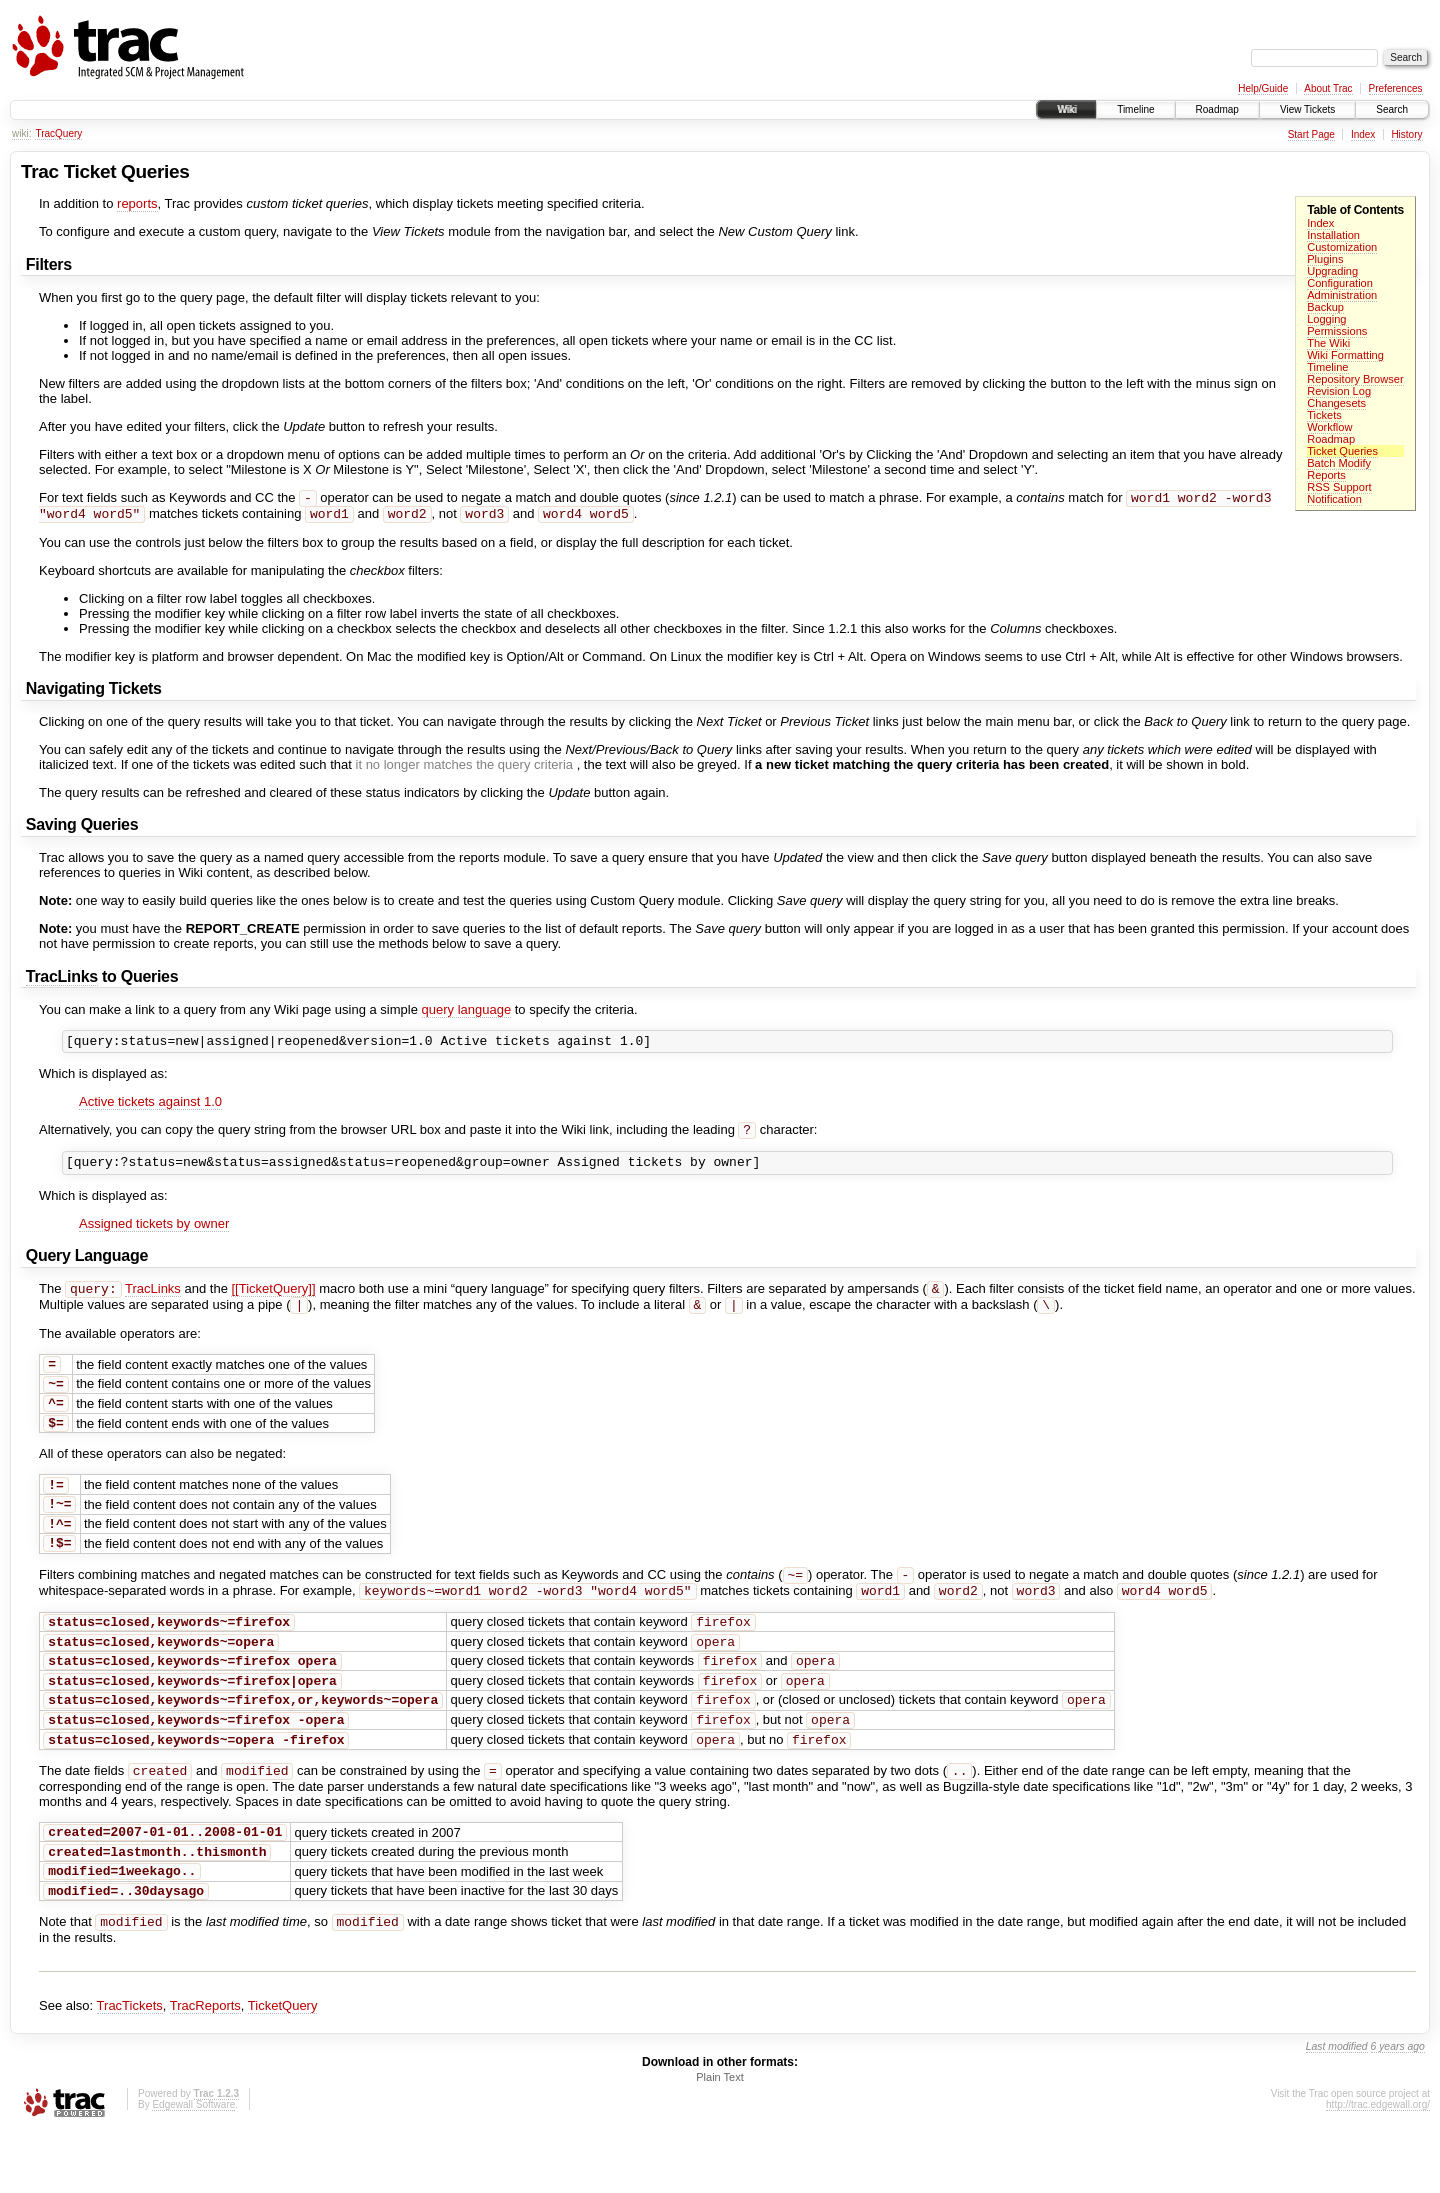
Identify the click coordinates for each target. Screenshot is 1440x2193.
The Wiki (1328, 343)
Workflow (1329, 427)
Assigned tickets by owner (154, 1235)
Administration (1342, 295)
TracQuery (58, 133)
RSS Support (1339, 487)
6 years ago (1398, 2108)
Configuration (1340, 283)
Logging (1326, 319)
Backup (1325, 307)
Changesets (1336, 403)
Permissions (1337, 331)
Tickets (1324, 415)
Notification (1334, 499)
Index (1363, 134)
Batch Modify (1339, 463)
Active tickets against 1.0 (150, 1108)
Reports (1326, 475)
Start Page (1311, 134)
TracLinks (62, 980)
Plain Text (720, 2139)
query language (467, 1013)
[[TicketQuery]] (273, 1302)
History (1406, 134)
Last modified (1337, 2108)
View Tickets (1307, 109)
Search (1392, 109)
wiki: (21, 133)
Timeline (1135, 109)
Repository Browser (1355, 379)
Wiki (1066, 109)
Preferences (1396, 88)
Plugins (1325, 259)
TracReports (205, 2067)
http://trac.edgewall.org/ (1378, 2166)
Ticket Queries (1342, 451)
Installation (1333, 235)
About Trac (1328, 88)
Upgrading (1332, 271)
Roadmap (1217, 109)
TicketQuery (283, 2067)
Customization (1342, 247)
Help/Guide (1263, 88)
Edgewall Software (193, 2166)
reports (137, 203)
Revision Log (1339, 391)
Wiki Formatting (1345, 355)
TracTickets (130, 2067)
